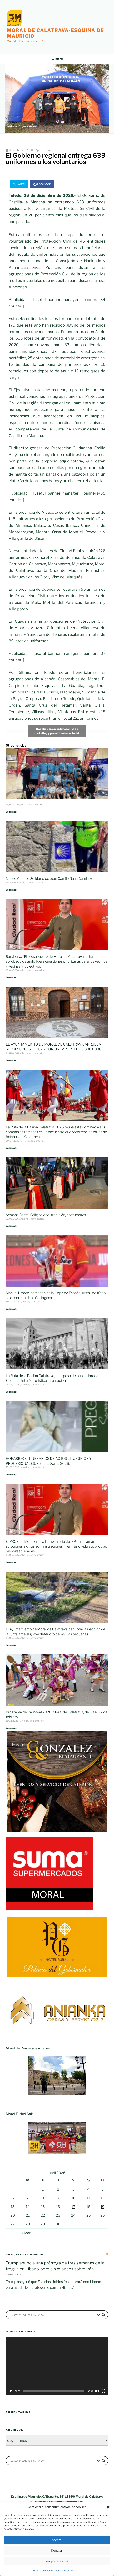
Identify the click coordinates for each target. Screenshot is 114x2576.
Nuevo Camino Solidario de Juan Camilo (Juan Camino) (49, 879)
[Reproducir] (11, 2391)
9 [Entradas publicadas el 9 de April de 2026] (58, 2198)
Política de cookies (43, 2570)
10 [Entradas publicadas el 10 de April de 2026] (73, 2198)
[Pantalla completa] (103, 2391)
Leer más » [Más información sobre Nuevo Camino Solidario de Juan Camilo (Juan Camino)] (11, 889)
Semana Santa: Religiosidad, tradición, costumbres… (47, 1215)
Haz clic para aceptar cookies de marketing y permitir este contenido (57, 731)
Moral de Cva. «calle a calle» (28, 2048)
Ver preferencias (57, 2561)
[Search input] (53, 2314)
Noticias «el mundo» (25, 2254)
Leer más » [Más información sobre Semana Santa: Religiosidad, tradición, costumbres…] (11, 1225)
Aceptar (57, 2540)
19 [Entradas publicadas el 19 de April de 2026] (102, 2207)
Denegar (57, 2550)
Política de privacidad (67, 2570)
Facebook (44, 184)
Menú (57, 58)
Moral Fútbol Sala (20, 2114)
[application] (57, 2366)
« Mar (26, 2233)
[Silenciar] (97, 2391)
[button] (108, 2507)
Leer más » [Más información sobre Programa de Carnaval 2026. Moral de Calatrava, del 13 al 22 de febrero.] (11, 1728)
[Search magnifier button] (103, 2314)
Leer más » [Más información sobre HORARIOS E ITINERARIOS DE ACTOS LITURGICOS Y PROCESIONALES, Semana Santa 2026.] (11, 1474)
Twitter (20, 184)
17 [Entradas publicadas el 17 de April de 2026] (73, 2207)
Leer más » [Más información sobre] (11, 811)
